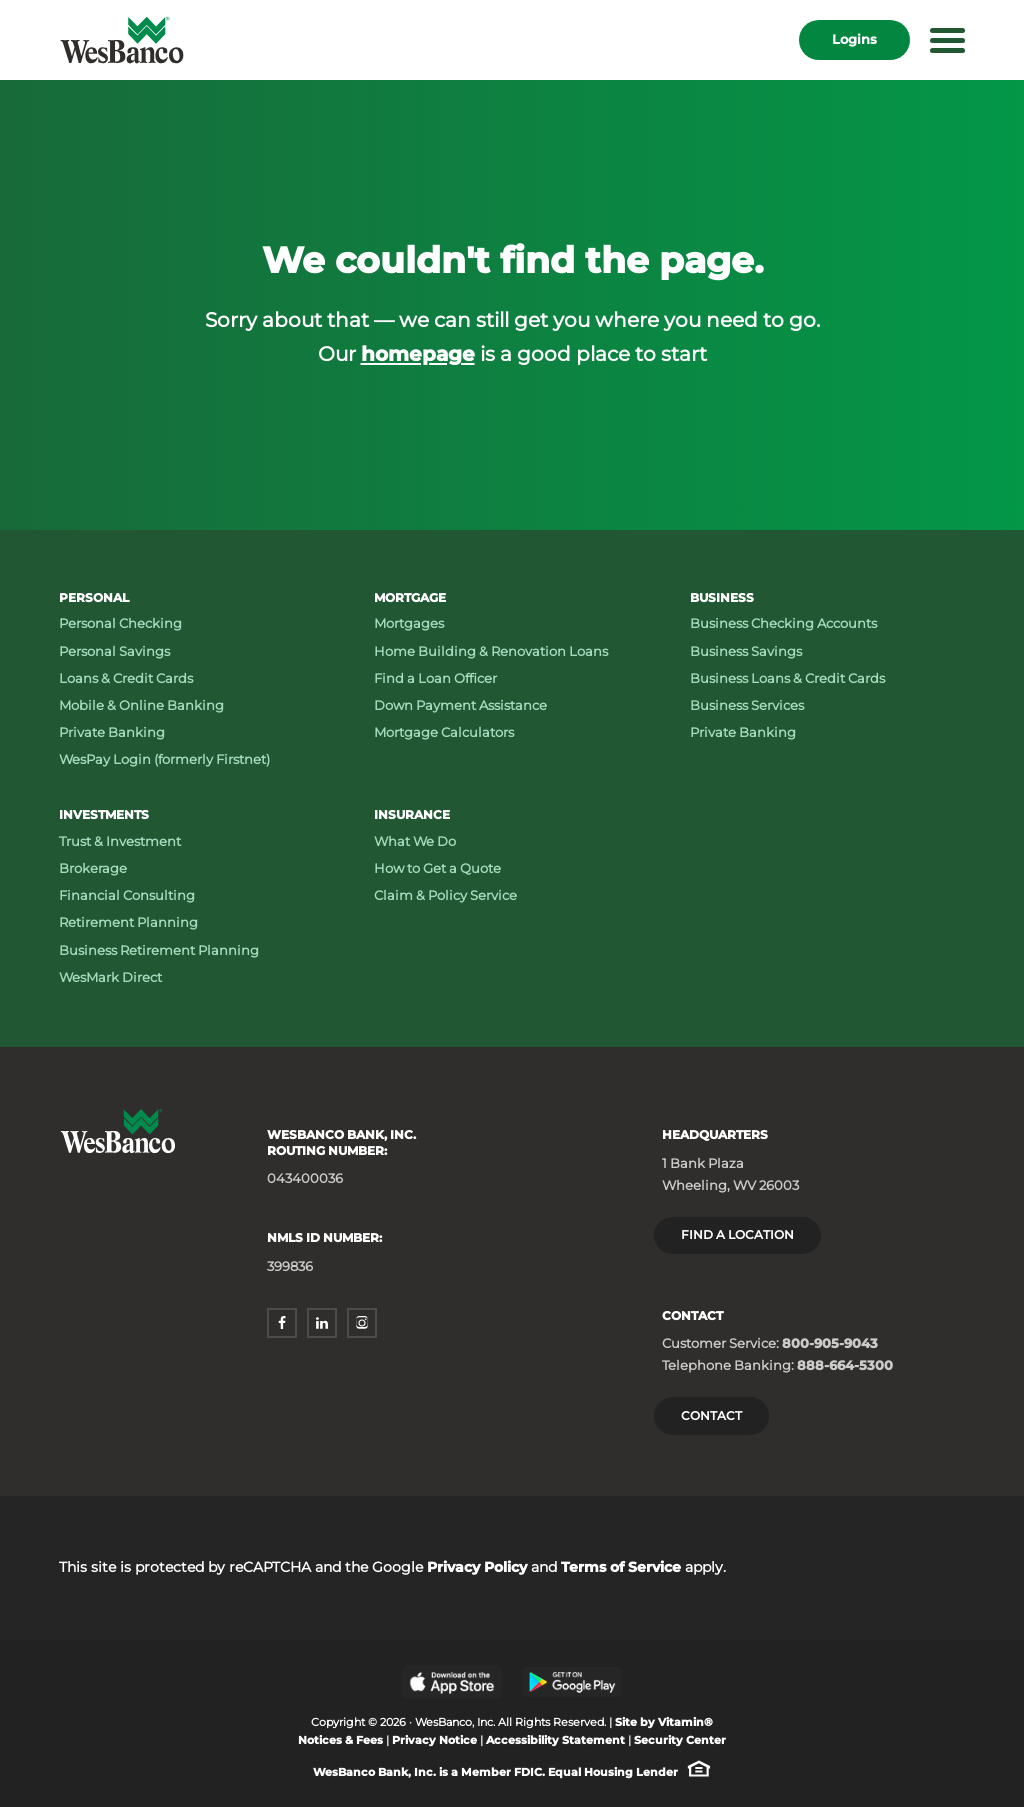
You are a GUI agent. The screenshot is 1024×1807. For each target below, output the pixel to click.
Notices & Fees (340, 1740)
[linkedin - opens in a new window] (322, 1323)
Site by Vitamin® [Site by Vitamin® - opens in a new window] (664, 1722)
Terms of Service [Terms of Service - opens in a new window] (621, 1567)
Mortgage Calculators (444, 732)
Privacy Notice (434, 1740)
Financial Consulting (127, 895)
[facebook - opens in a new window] (282, 1323)
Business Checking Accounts (783, 623)
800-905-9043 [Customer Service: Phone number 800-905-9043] (830, 1343)
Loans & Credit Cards (126, 678)
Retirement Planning (128, 922)
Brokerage (93, 868)
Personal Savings (114, 651)
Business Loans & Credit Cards (787, 678)
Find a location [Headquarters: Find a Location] (737, 1234)
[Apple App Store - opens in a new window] (452, 1681)
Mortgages (409, 623)
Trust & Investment (120, 841)
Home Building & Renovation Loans (491, 651)
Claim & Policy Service (445, 895)
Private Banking (112, 732)
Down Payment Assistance (460, 705)
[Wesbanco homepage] (122, 40)
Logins (854, 39)
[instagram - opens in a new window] (362, 1323)
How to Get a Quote (437, 868)
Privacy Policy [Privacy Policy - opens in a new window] (477, 1567)
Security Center (680, 1740)
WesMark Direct (110, 977)
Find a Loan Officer (435, 678)
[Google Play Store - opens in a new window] (572, 1682)
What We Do (415, 841)
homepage (418, 353)
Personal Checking (120, 623)
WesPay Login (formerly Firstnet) (164, 759)
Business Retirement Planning (159, 950)
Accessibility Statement (555, 1740)
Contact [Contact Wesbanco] (711, 1415)
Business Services (747, 705)
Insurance (412, 814)
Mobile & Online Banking (141, 705)
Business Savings (746, 651)
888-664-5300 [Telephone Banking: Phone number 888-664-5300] (845, 1365)
